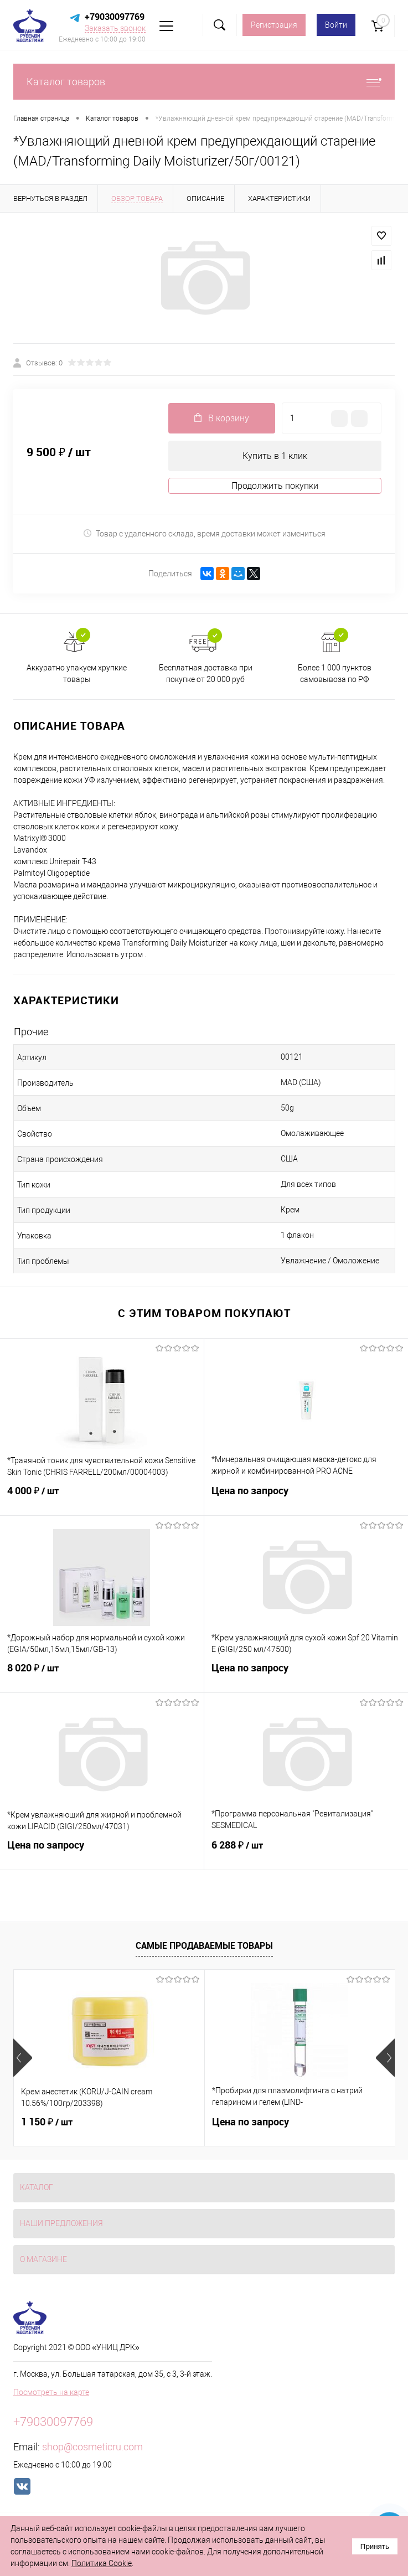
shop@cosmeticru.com (92, 2447)
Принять (374, 2546)
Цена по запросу (306, 1497)
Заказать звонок (115, 28)
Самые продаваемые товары (204, 1945)
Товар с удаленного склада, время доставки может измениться (204, 533)
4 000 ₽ (102, 1497)
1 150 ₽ (47, 2122)
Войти (336, 24)
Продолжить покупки (274, 486)
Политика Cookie (101, 2563)
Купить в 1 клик (274, 456)
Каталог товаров (204, 82)
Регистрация (274, 24)
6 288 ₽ (306, 1852)
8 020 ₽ (102, 1674)
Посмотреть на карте (51, 2392)
